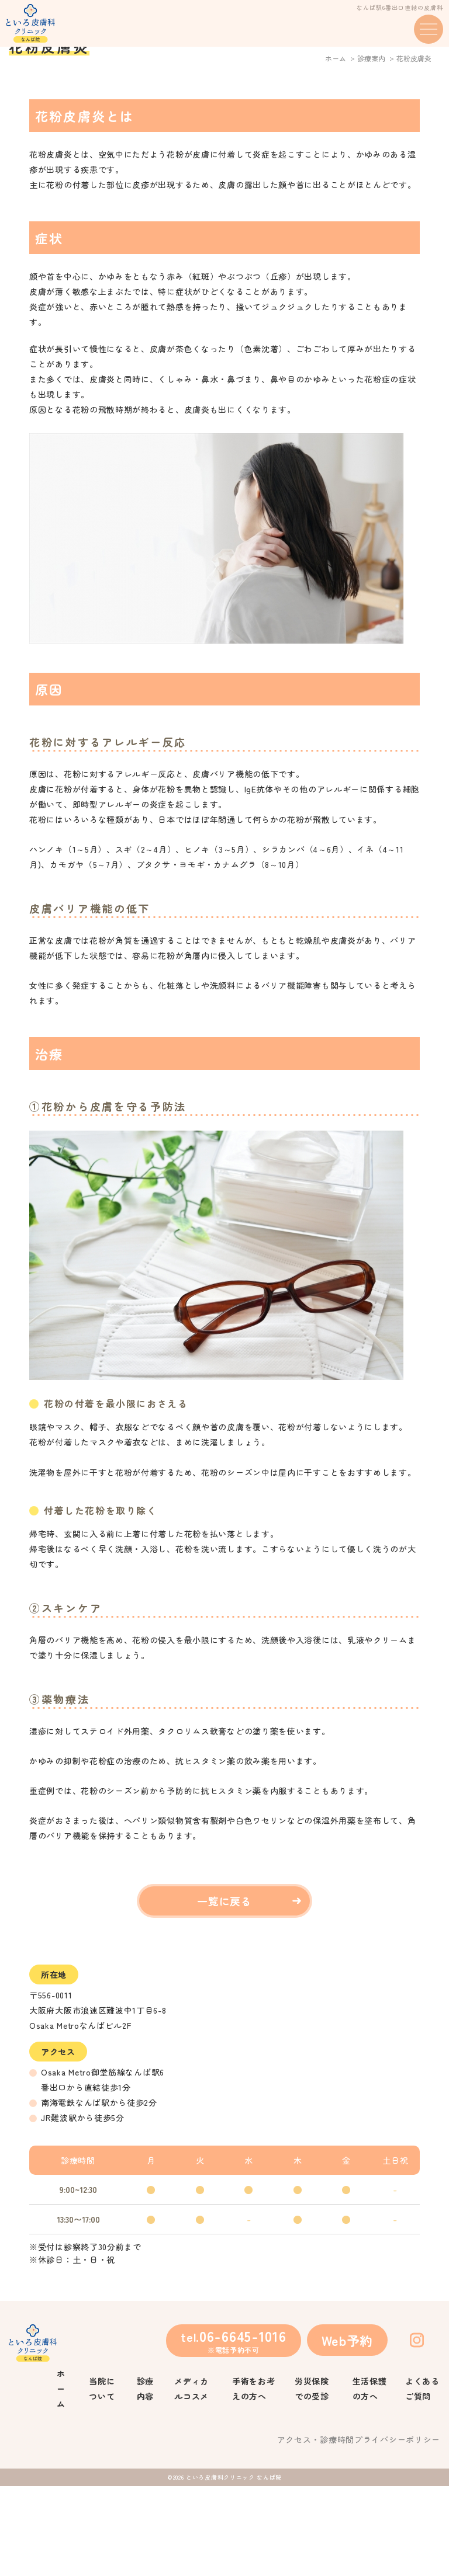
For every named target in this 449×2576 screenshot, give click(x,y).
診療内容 (145, 2478)
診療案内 (371, 148)
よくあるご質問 (422, 2478)
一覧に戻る (225, 1990)
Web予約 (348, 2430)
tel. (233, 2430)
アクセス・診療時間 (315, 2529)
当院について (102, 2478)
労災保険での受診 (312, 2478)
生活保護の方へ (370, 2478)
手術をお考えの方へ (253, 2478)
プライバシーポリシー (397, 2529)
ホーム (335, 148)
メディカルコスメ (191, 2478)
